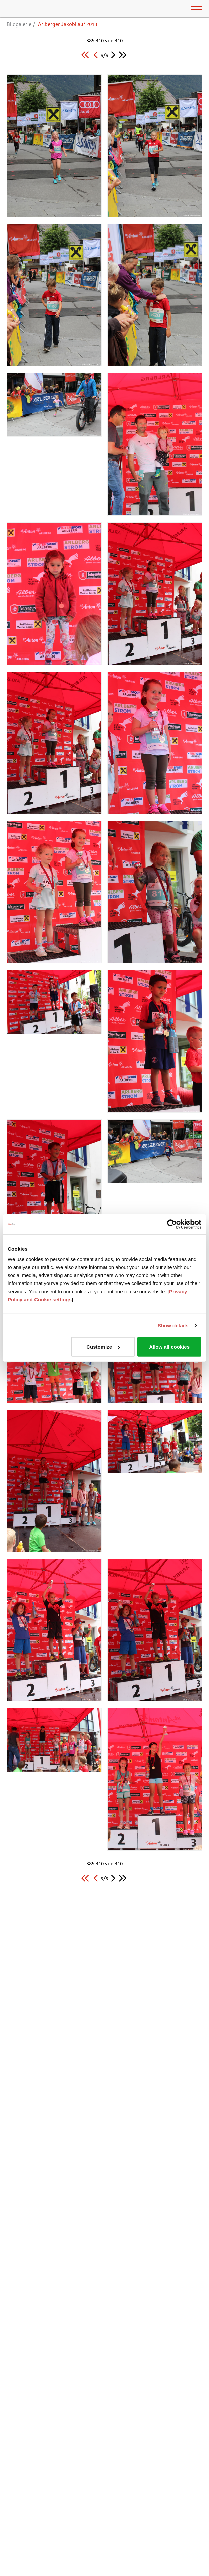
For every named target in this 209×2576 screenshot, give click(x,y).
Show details (173, 1325)
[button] (85, 55)
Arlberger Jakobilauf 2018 (67, 24)
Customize (103, 1347)
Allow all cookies (169, 1347)
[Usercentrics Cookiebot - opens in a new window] (172, 1224)
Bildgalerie (19, 24)
